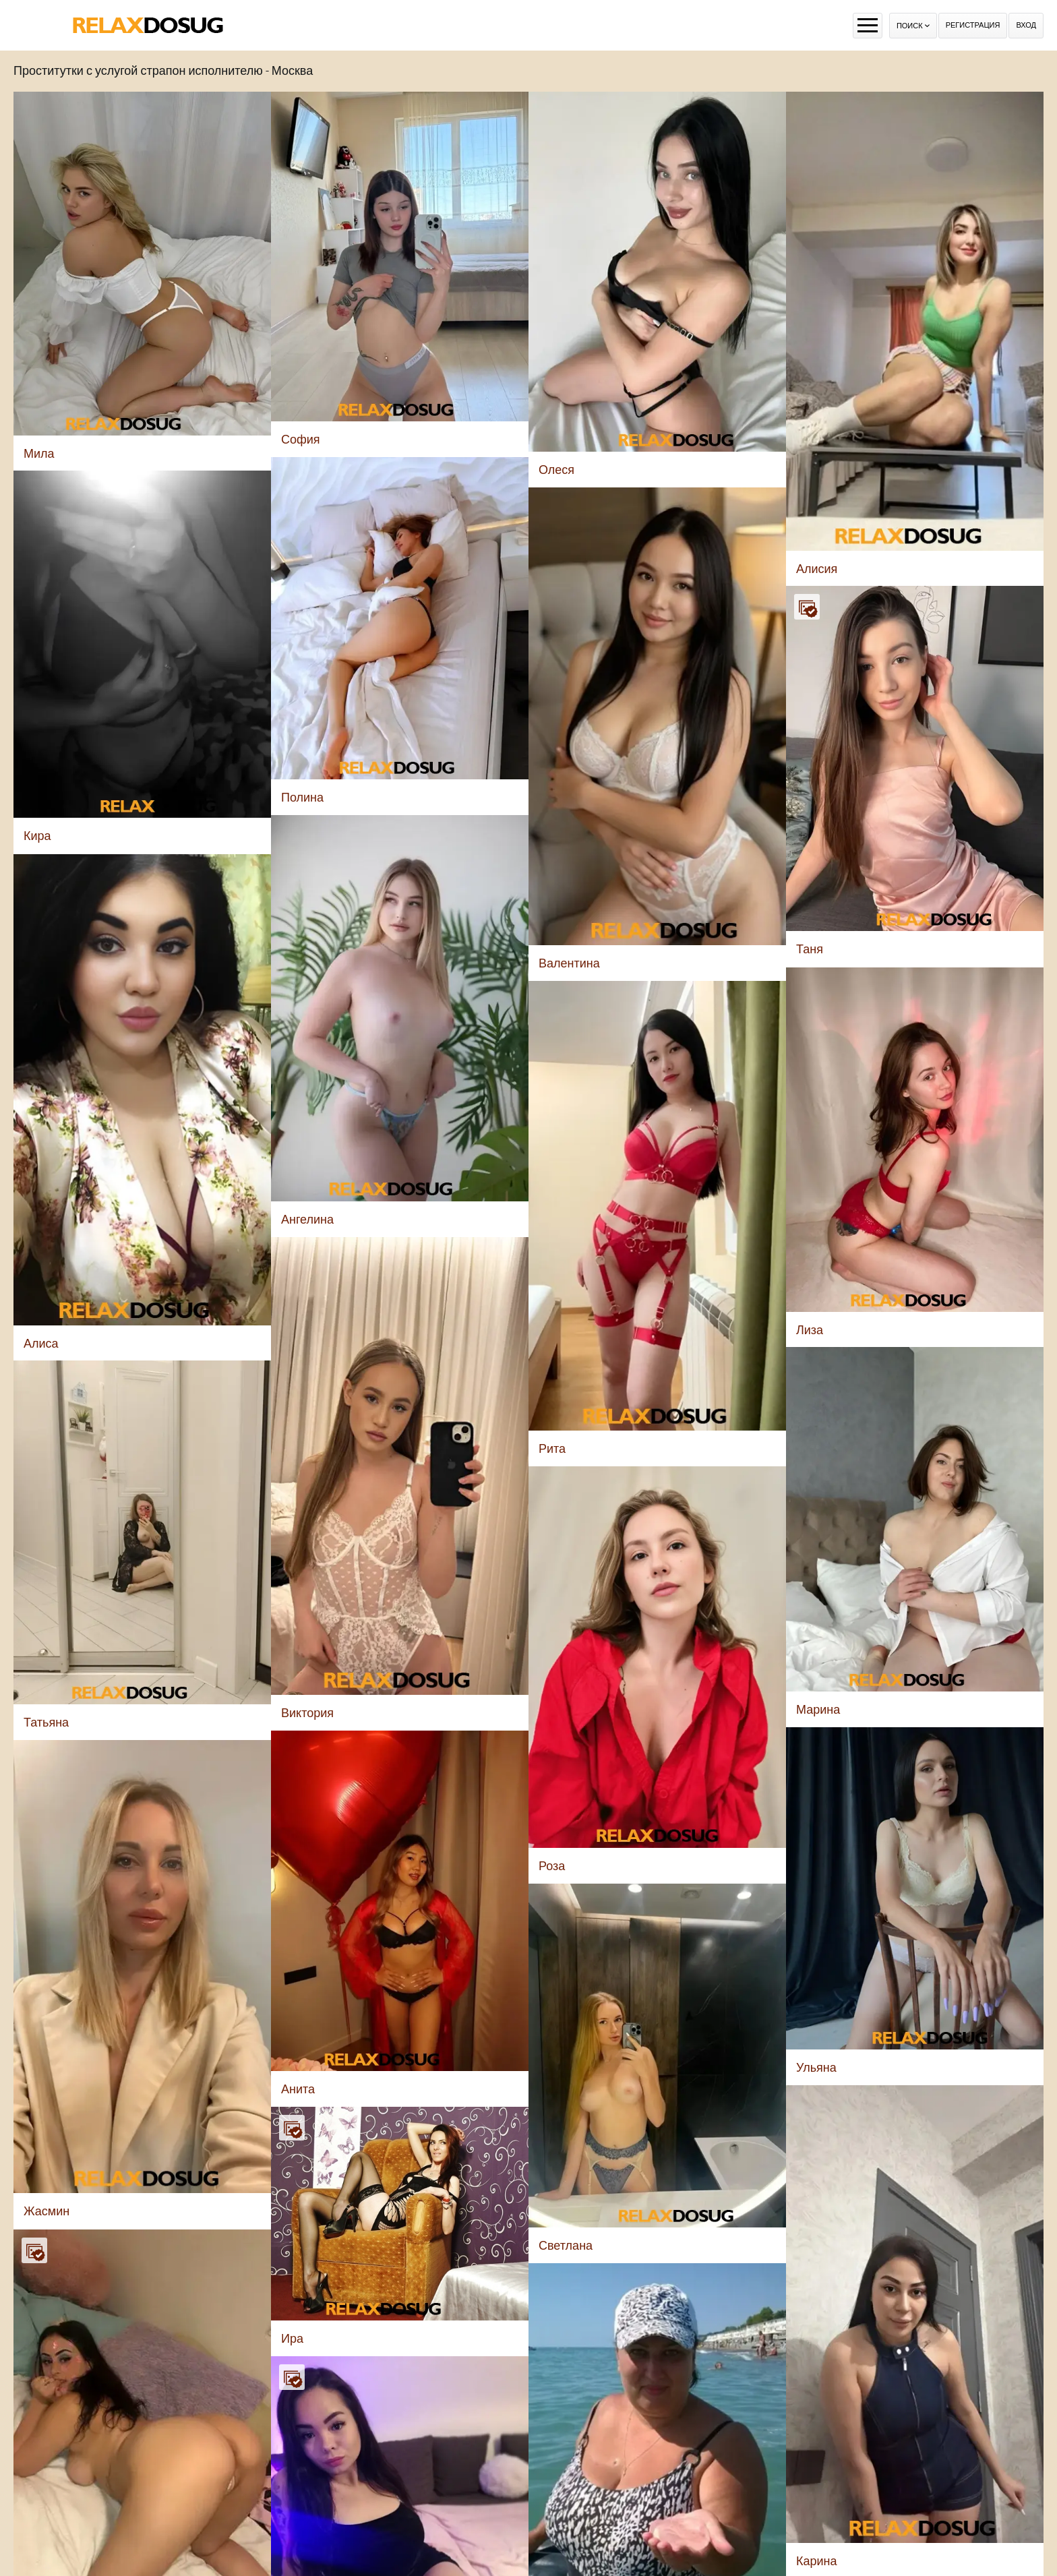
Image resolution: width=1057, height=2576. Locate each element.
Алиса (335, 2565)
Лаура (758, 2276)
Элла (534, 2125)
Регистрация (973, 25)
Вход (1026, 25)
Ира (292, 1829)
